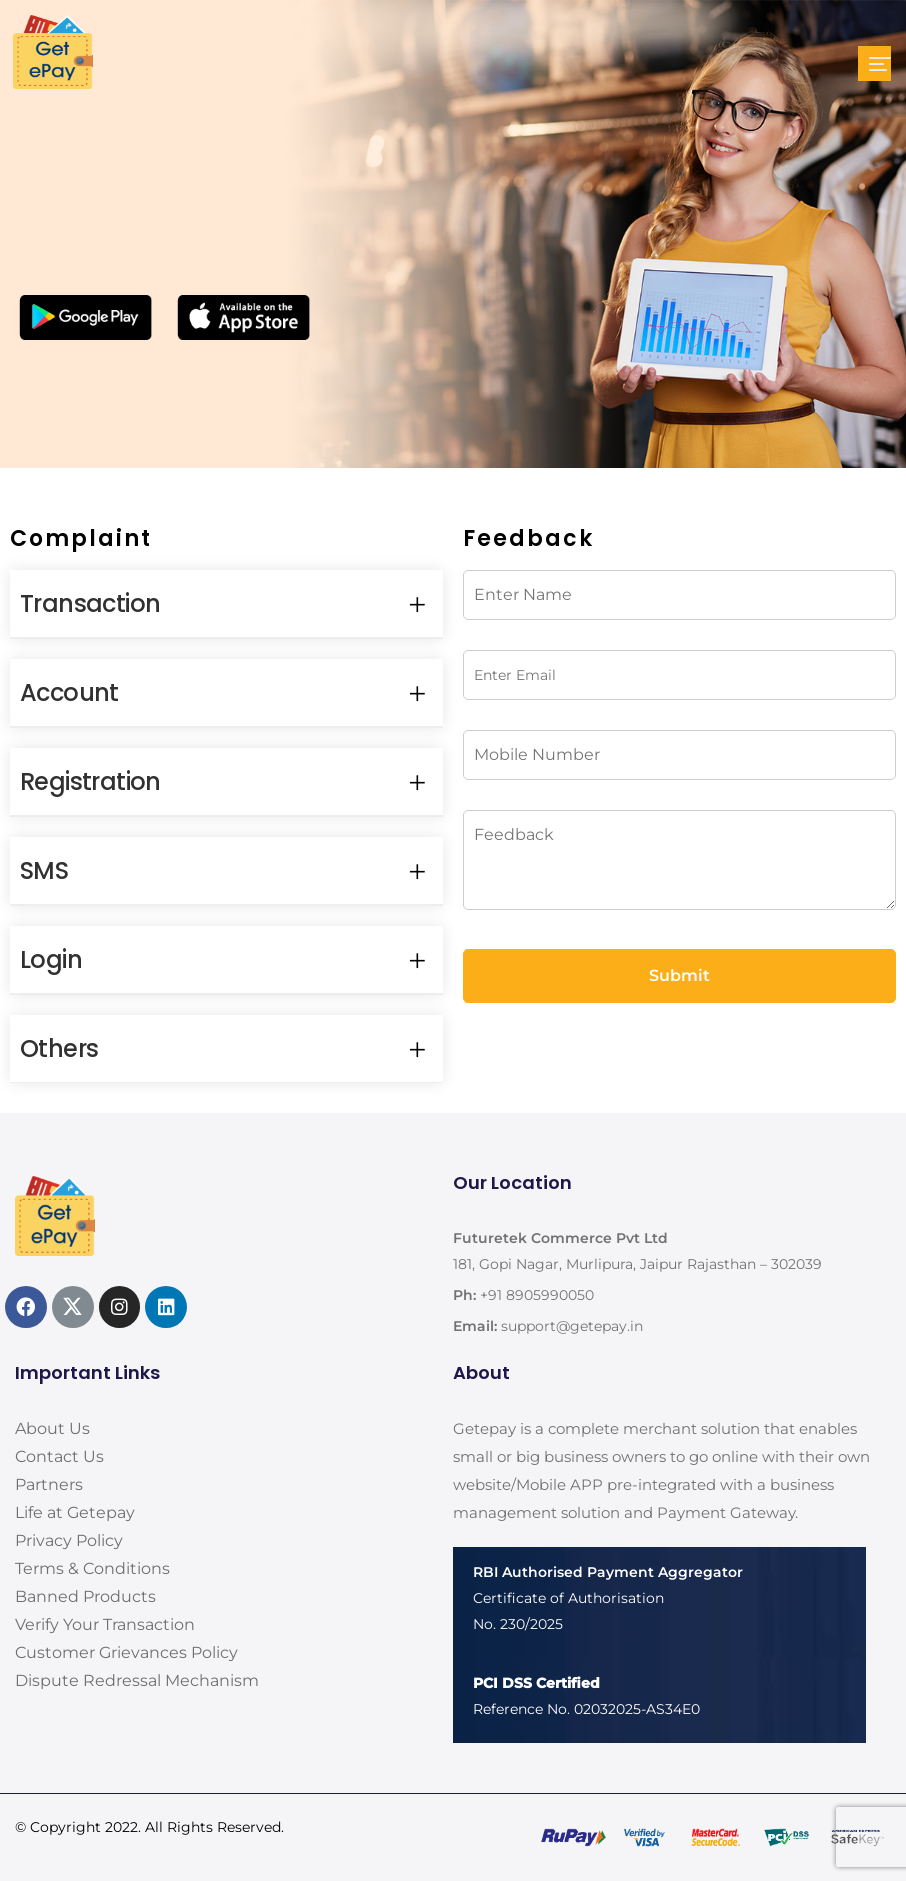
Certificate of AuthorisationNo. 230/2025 (608, 1598)
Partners (49, 1484)
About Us (52, 1428)
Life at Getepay (75, 1512)
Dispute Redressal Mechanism (137, 1680)
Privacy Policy (69, 1540)
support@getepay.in (572, 1326)
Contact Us (59, 1456)
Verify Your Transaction (105, 1624)
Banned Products (85, 1596)
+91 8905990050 (537, 1295)
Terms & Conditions (92, 1568)
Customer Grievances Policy (126, 1652)
